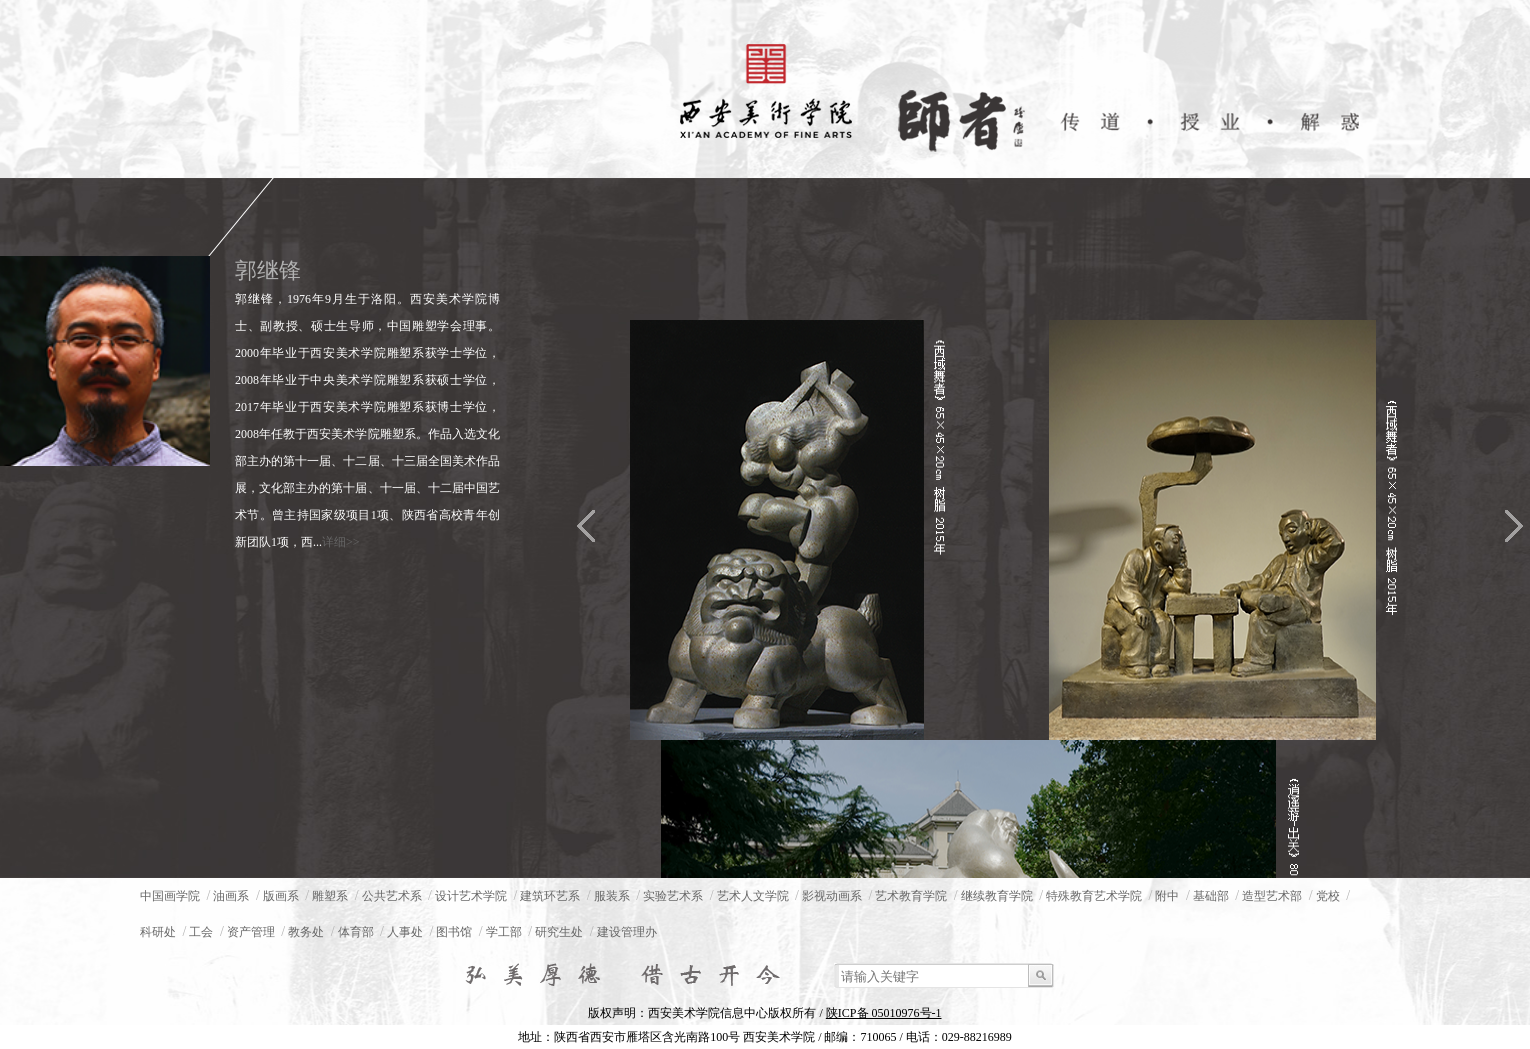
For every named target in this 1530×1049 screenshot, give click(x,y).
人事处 (405, 932)
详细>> (341, 542)
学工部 (504, 932)
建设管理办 (627, 932)
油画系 (231, 896)
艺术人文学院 (753, 896)
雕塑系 (330, 896)
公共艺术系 (392, 896)
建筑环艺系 (550, 896)
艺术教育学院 (911, 896)
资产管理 (251, 932)
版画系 (281, 896)
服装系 (612, 896)
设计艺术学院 (471, 896)
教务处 (306, 932)
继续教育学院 (997, 896)
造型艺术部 (1272, 896)
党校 (1328, 896)
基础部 (1211, 896)
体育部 (356, 932)
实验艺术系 (673, 896)
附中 (1167, 896)
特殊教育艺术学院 (1094, 896)
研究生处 (559, 932)
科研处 (158, 932)
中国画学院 (170, 896)
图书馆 (454, 932)
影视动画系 (832, 896)
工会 (201, 932)
